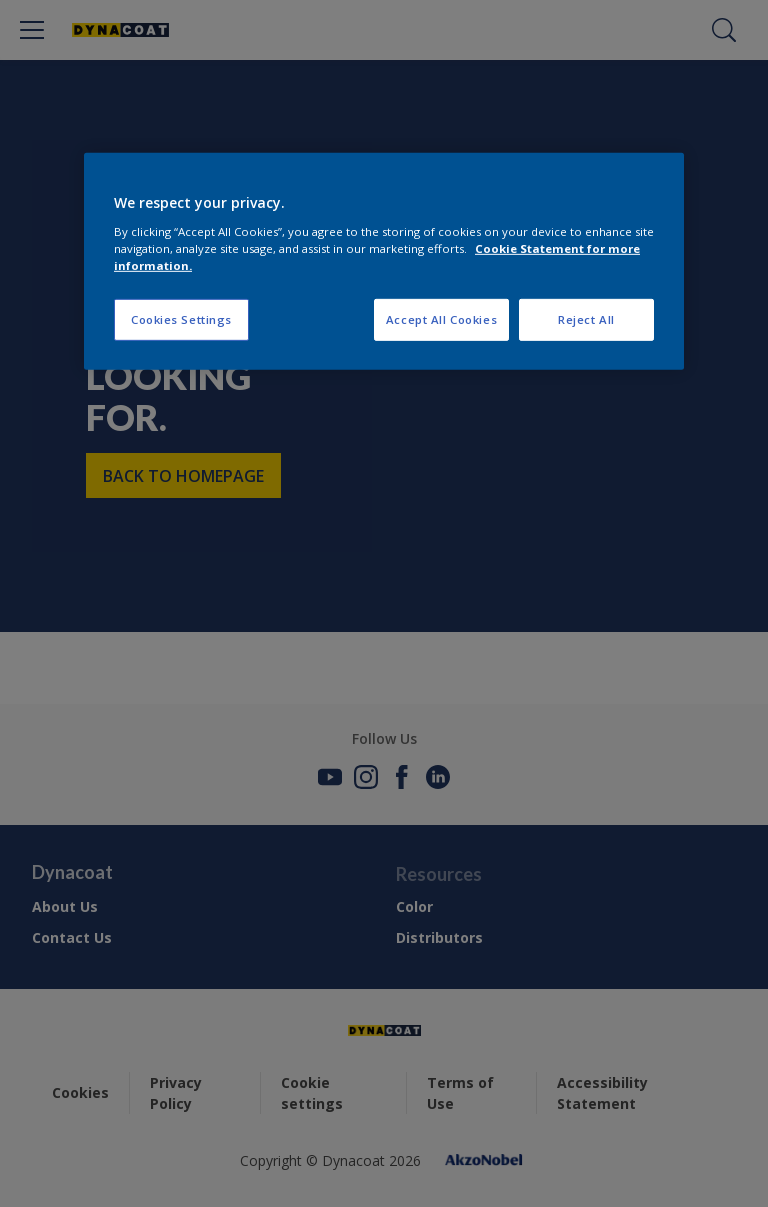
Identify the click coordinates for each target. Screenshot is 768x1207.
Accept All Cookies (441, 319)
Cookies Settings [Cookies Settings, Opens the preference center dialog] (181, 319)
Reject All (586, 319)
